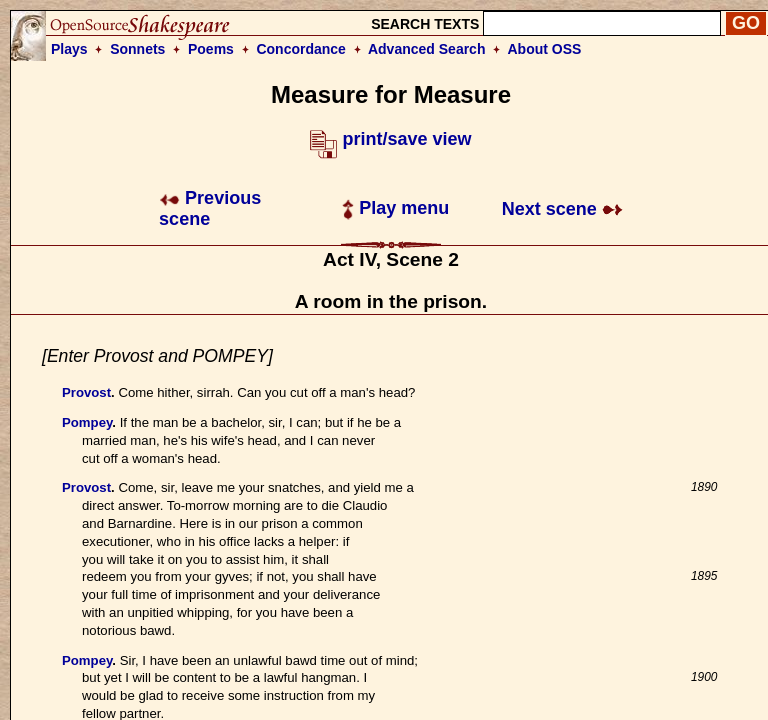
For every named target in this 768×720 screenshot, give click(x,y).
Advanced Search (427, 49)
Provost (86, 392)
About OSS (545, 49)
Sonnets (137, 49)
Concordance (300, 49)
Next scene (562, 209)
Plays (69, 49)
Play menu (395, 208)
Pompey (87, 422)
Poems (211, 49)
